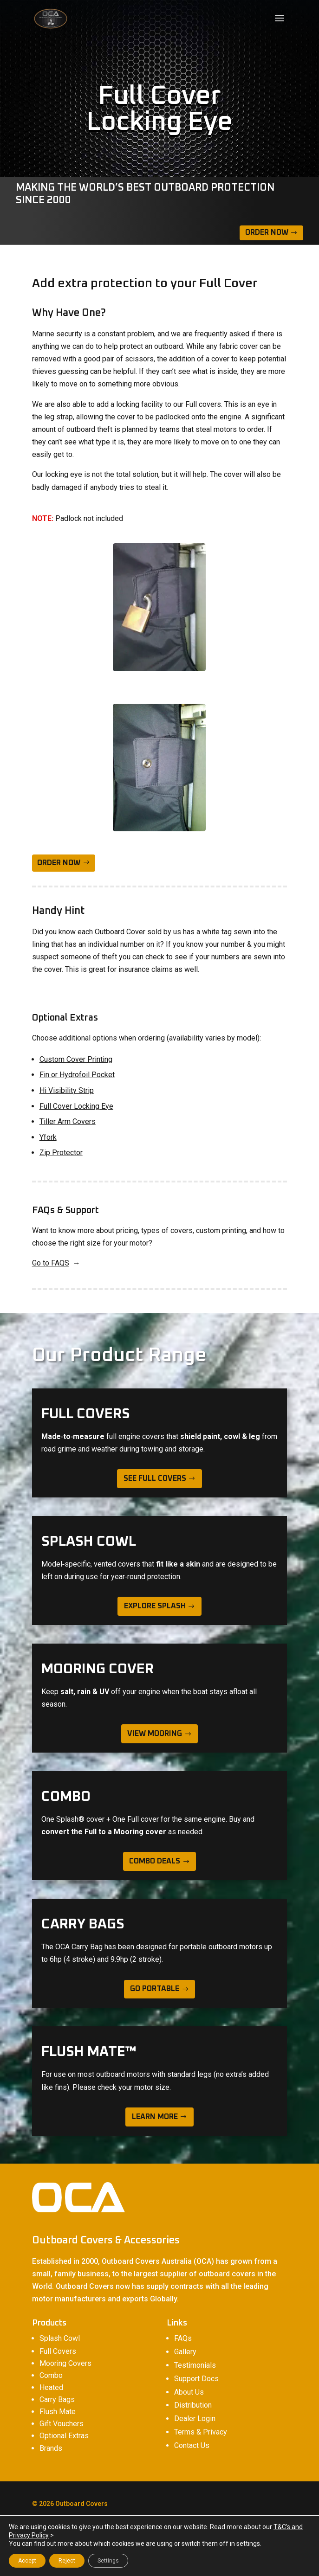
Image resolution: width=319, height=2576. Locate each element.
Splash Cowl (59, 2338)
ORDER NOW (58, 863)
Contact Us (191, 2445)
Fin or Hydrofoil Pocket (77, 1074)
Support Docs (196, 2378)
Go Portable (154, 1988)
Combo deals (154, 1861)
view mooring (154, 1733)
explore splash (155, 1606)
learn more (155, 2116)
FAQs (183, 2338)
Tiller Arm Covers (67, 1121)
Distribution (193, 2405)
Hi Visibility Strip (66, 1090)
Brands (50, 2448)
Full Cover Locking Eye (76, 1106)
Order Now (266, 232)
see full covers (155, 1478)
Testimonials (195, 2365)
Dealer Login (194, 2418)
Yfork (48, 1137)
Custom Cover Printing (75, 1059)
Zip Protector (61, 1152)
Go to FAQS (50, 1263)
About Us (189, 2392)
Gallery (185, 2351)
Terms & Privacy (200, 2432)
